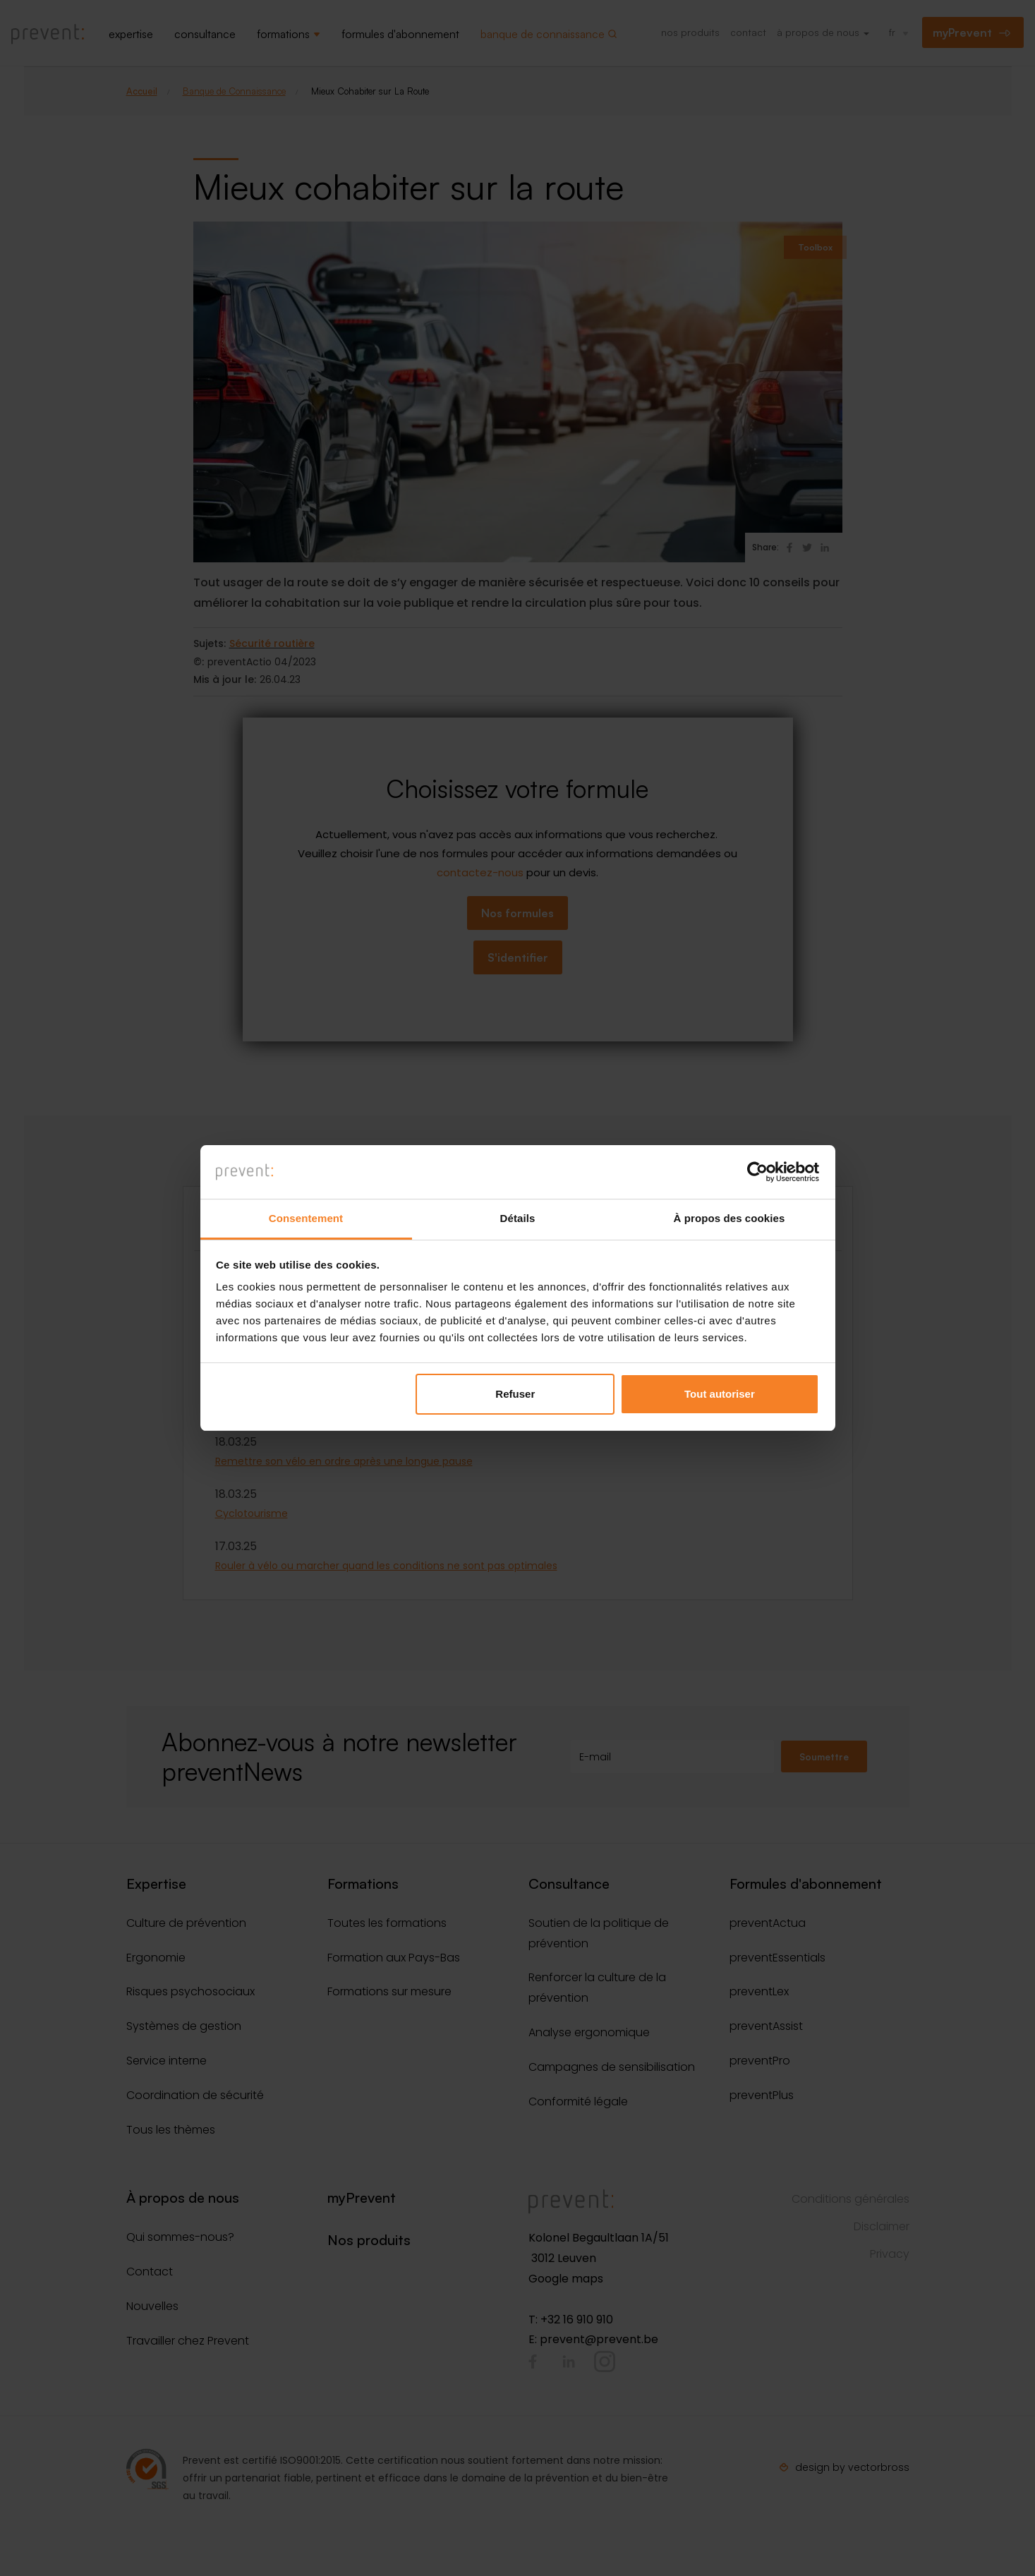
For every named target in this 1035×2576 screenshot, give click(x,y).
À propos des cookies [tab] (729, 1218)
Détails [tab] (517, 1218)
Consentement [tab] (306, 1218)
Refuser (515, 1394)
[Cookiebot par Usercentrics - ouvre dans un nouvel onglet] (757, 1172)
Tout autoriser (719, 1394)
